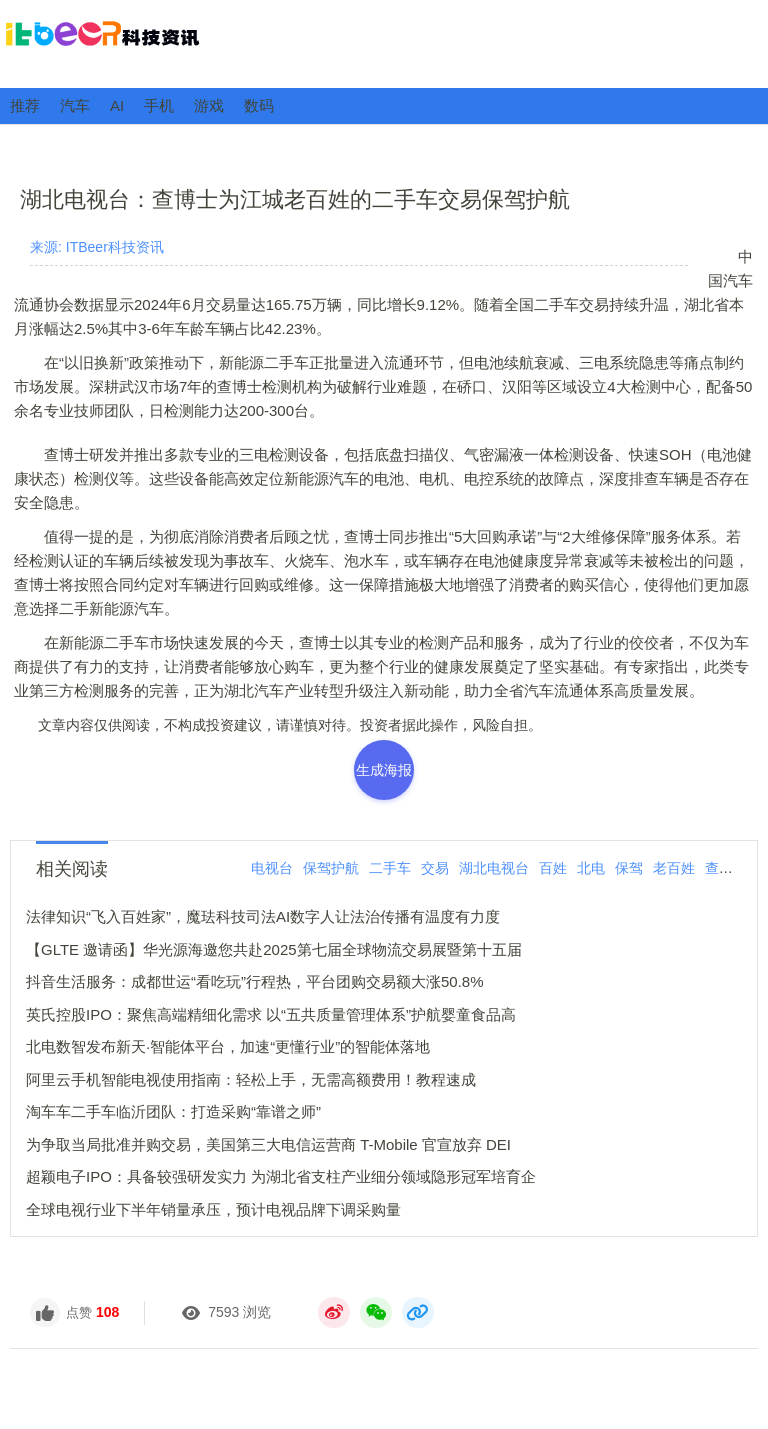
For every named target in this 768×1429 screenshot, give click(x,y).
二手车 (390, 868)
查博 (719, 868)
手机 (159, 105)
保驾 (629, 868)
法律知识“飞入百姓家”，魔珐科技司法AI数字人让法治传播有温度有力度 (263, 916)
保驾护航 (331, 868)
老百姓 (674, 868)
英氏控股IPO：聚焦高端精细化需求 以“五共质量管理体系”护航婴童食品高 (271, 1014)
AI (117, 105)
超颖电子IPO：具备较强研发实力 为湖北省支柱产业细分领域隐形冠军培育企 (281, 1176)
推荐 (25, 105)
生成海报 (384, 770)
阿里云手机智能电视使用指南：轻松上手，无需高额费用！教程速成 (251, 1079)
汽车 (75, 105)
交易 (435, 868)
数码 (259, 105)
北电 (591, 868)
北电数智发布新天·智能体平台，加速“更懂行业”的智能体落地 (228, 1046)
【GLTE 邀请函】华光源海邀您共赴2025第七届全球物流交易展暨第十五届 (274, 949)
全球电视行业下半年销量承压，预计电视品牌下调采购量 (213, 1209)
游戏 (209, 105)
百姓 (553, 868)
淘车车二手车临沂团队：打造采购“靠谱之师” (173, 1111)
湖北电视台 (494, 868)
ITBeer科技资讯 (384, 43)
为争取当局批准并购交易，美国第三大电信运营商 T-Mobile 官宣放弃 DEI (268, 1144)
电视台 (272, 868)
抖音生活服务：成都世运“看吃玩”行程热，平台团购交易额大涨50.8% (255, 981)
